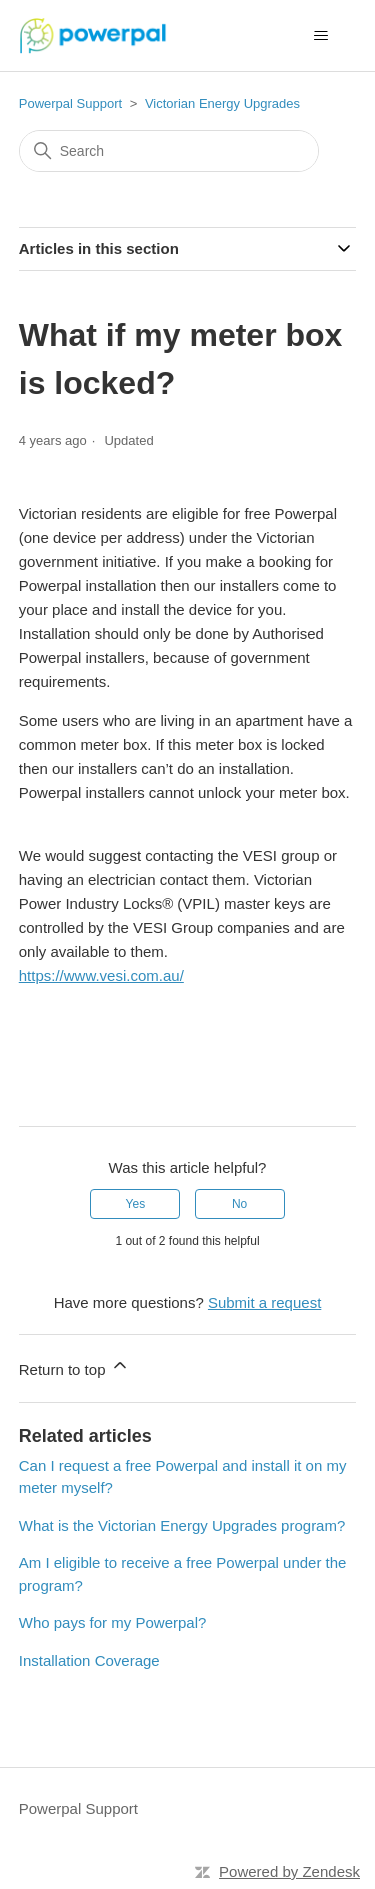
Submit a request (264, 1302)
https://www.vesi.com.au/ (101, 975)
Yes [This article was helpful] (136, 1204)
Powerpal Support (70, 103)
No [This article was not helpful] (239, 1204)
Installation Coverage (89, 1660)
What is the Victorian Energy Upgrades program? (182, 1525)
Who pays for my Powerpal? (113, 1622)
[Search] (169, 151)
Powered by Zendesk (289, 1871)
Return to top (74, 1366)
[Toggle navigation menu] (320, 36)
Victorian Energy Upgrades (222, 103)
